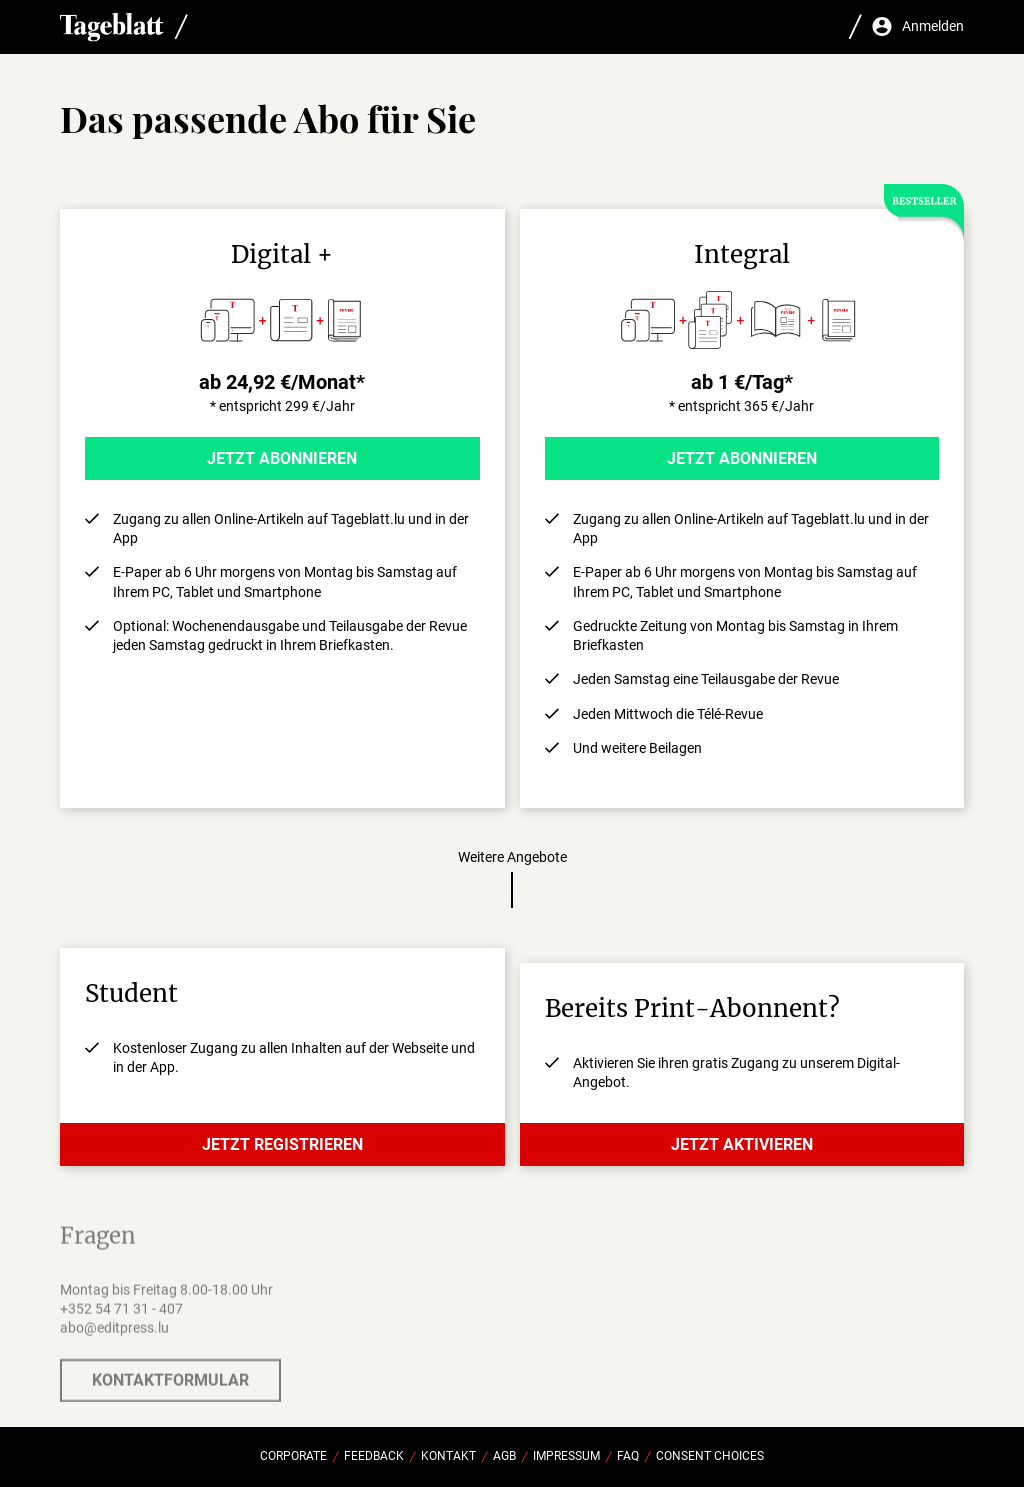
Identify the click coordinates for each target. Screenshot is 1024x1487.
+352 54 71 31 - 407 (121, 1316)
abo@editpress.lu (114, 1335)
